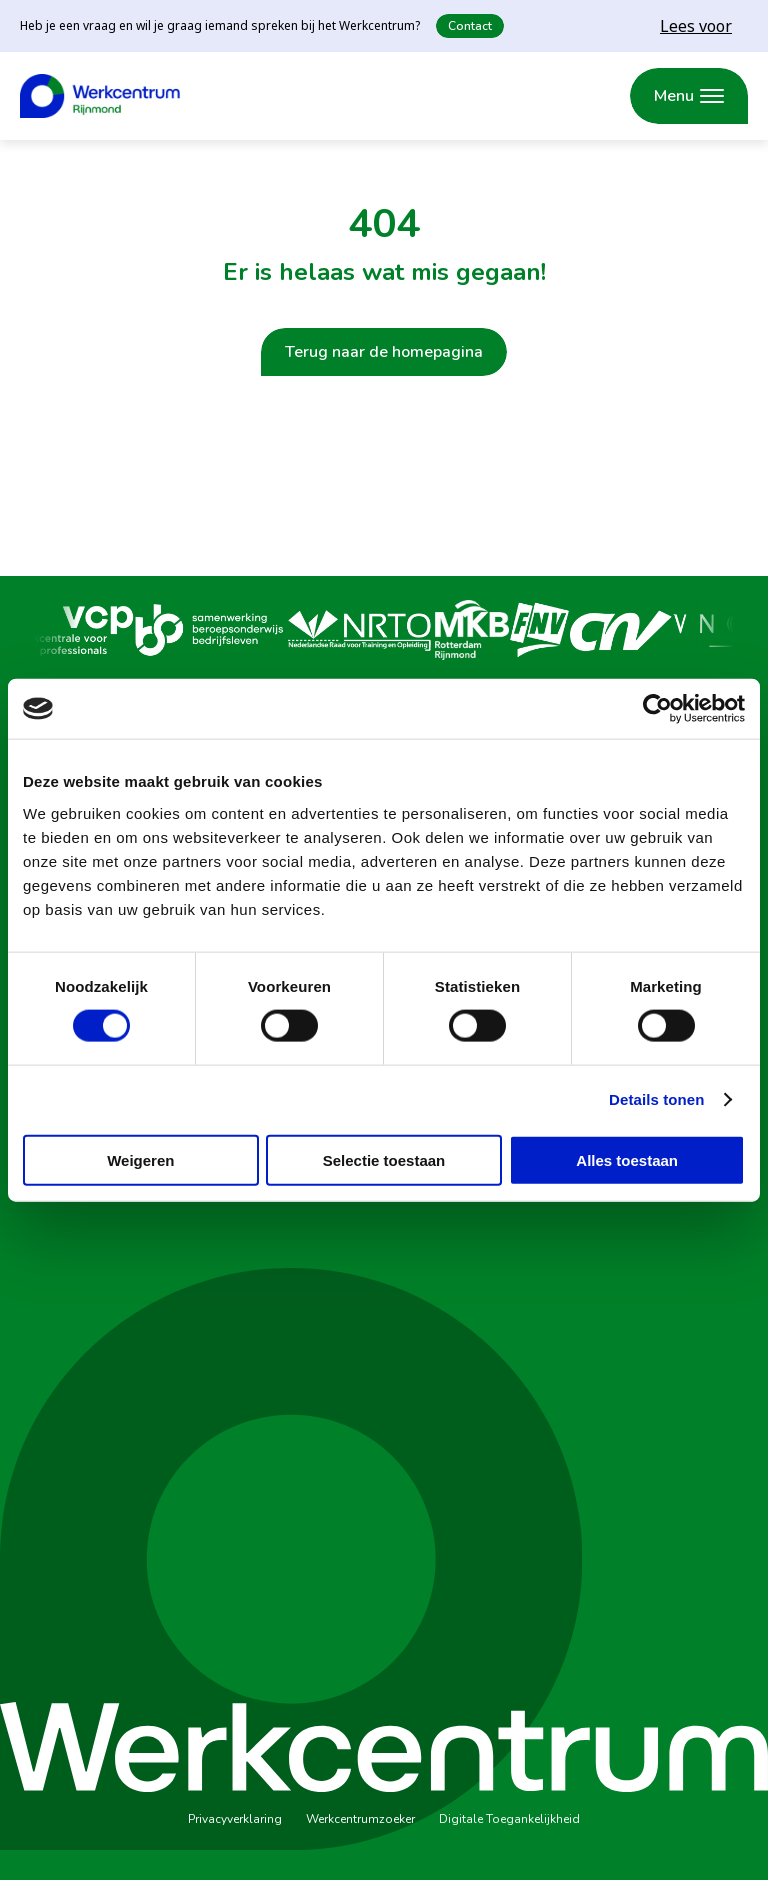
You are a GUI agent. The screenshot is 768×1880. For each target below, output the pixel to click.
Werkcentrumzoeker (360, 1819)
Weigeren (140, 1159)
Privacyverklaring (235, 1819)
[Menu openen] (689, 96)
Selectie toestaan (384, 1159)
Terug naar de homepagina (384, 352)
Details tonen (656, 1099)
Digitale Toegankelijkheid (509, 1819)
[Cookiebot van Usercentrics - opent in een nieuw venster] (657, 709)
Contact (470, 26)
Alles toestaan (627, 1159)
